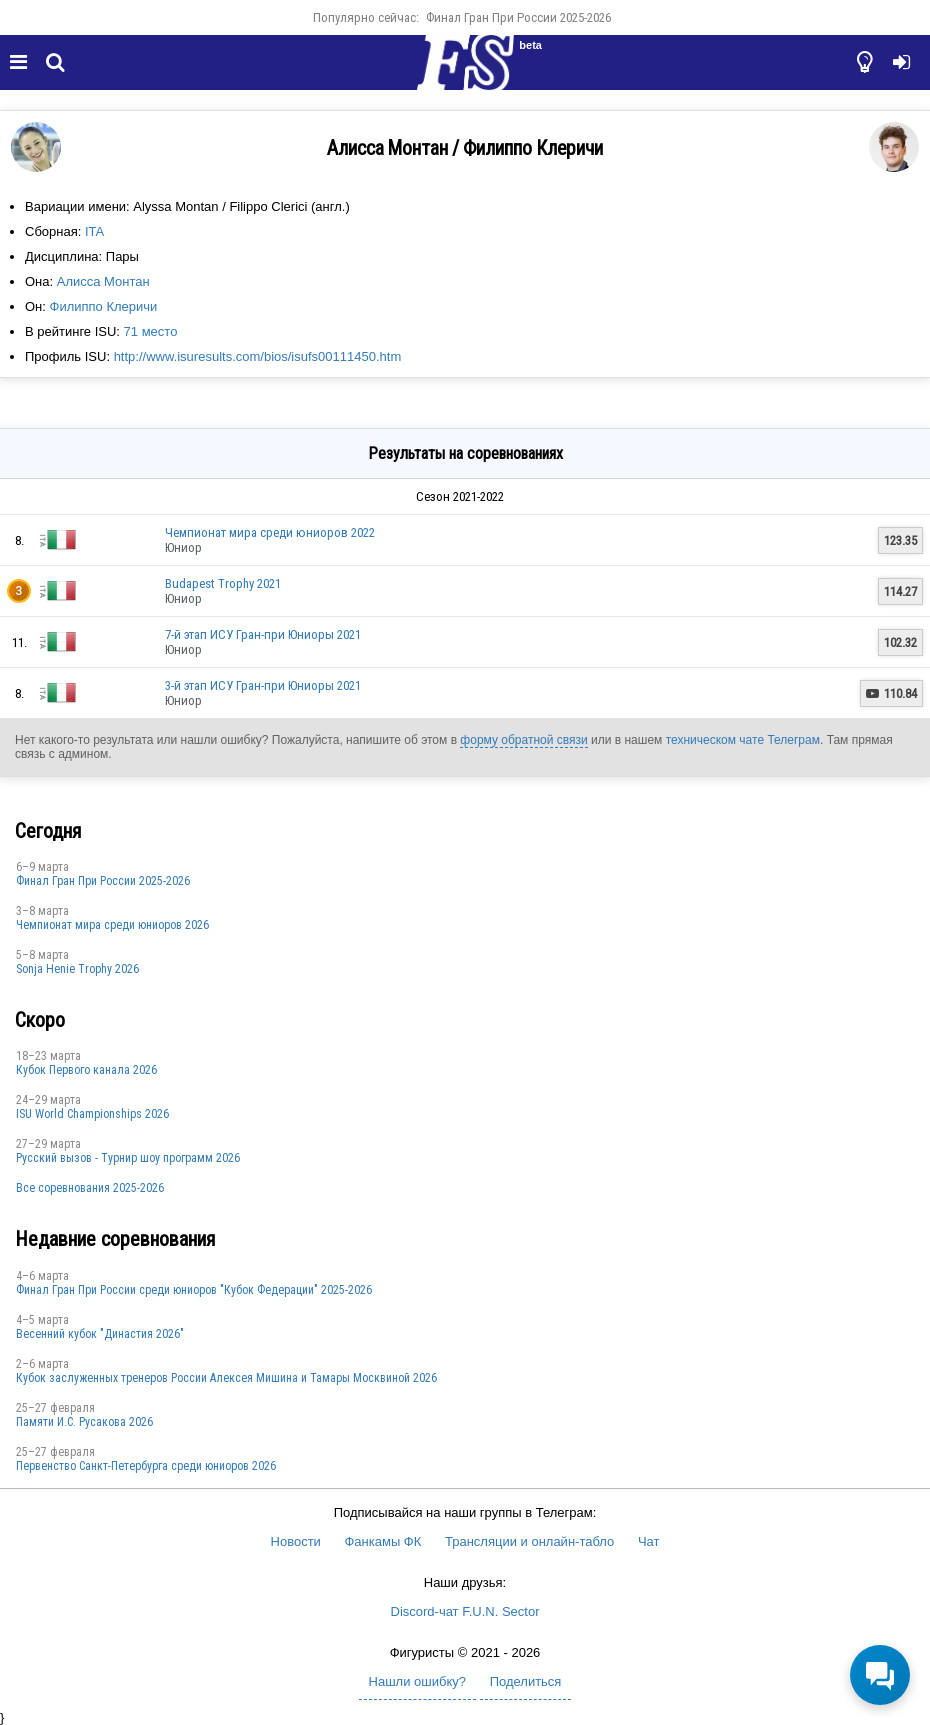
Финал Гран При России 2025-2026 (518, 17)
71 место (151, 331)
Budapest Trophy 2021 (223, 583)
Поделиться (526, 1681)
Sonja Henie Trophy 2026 (77, 969)
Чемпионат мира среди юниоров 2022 (270, 532)
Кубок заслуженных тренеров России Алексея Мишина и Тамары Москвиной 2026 (226, 1378)
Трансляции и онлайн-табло (529, 1541)
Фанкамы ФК (382, 1541)
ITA (94, 231)
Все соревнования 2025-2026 (90, 1188)
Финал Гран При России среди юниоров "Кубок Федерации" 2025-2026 (194, 1290)
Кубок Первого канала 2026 (86, 1070)
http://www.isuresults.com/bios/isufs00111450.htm (258, 356)
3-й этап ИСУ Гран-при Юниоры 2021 (263, 685)
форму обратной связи (523, 740)
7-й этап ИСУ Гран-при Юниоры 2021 (263, 634)
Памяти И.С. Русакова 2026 (84, 1422)
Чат (649, 1541)
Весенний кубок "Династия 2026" (100, 1334)
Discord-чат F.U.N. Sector (465, 1611)
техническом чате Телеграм (743, 740)
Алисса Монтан (103, 281)
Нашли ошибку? (417, 1681)
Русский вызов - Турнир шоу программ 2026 (128, 1158)
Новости (296, 1541)
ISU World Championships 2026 (92, 1114)
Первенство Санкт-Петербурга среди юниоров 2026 (146, 1466)
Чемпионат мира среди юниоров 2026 (112, 925)
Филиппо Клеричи (104, 306)
